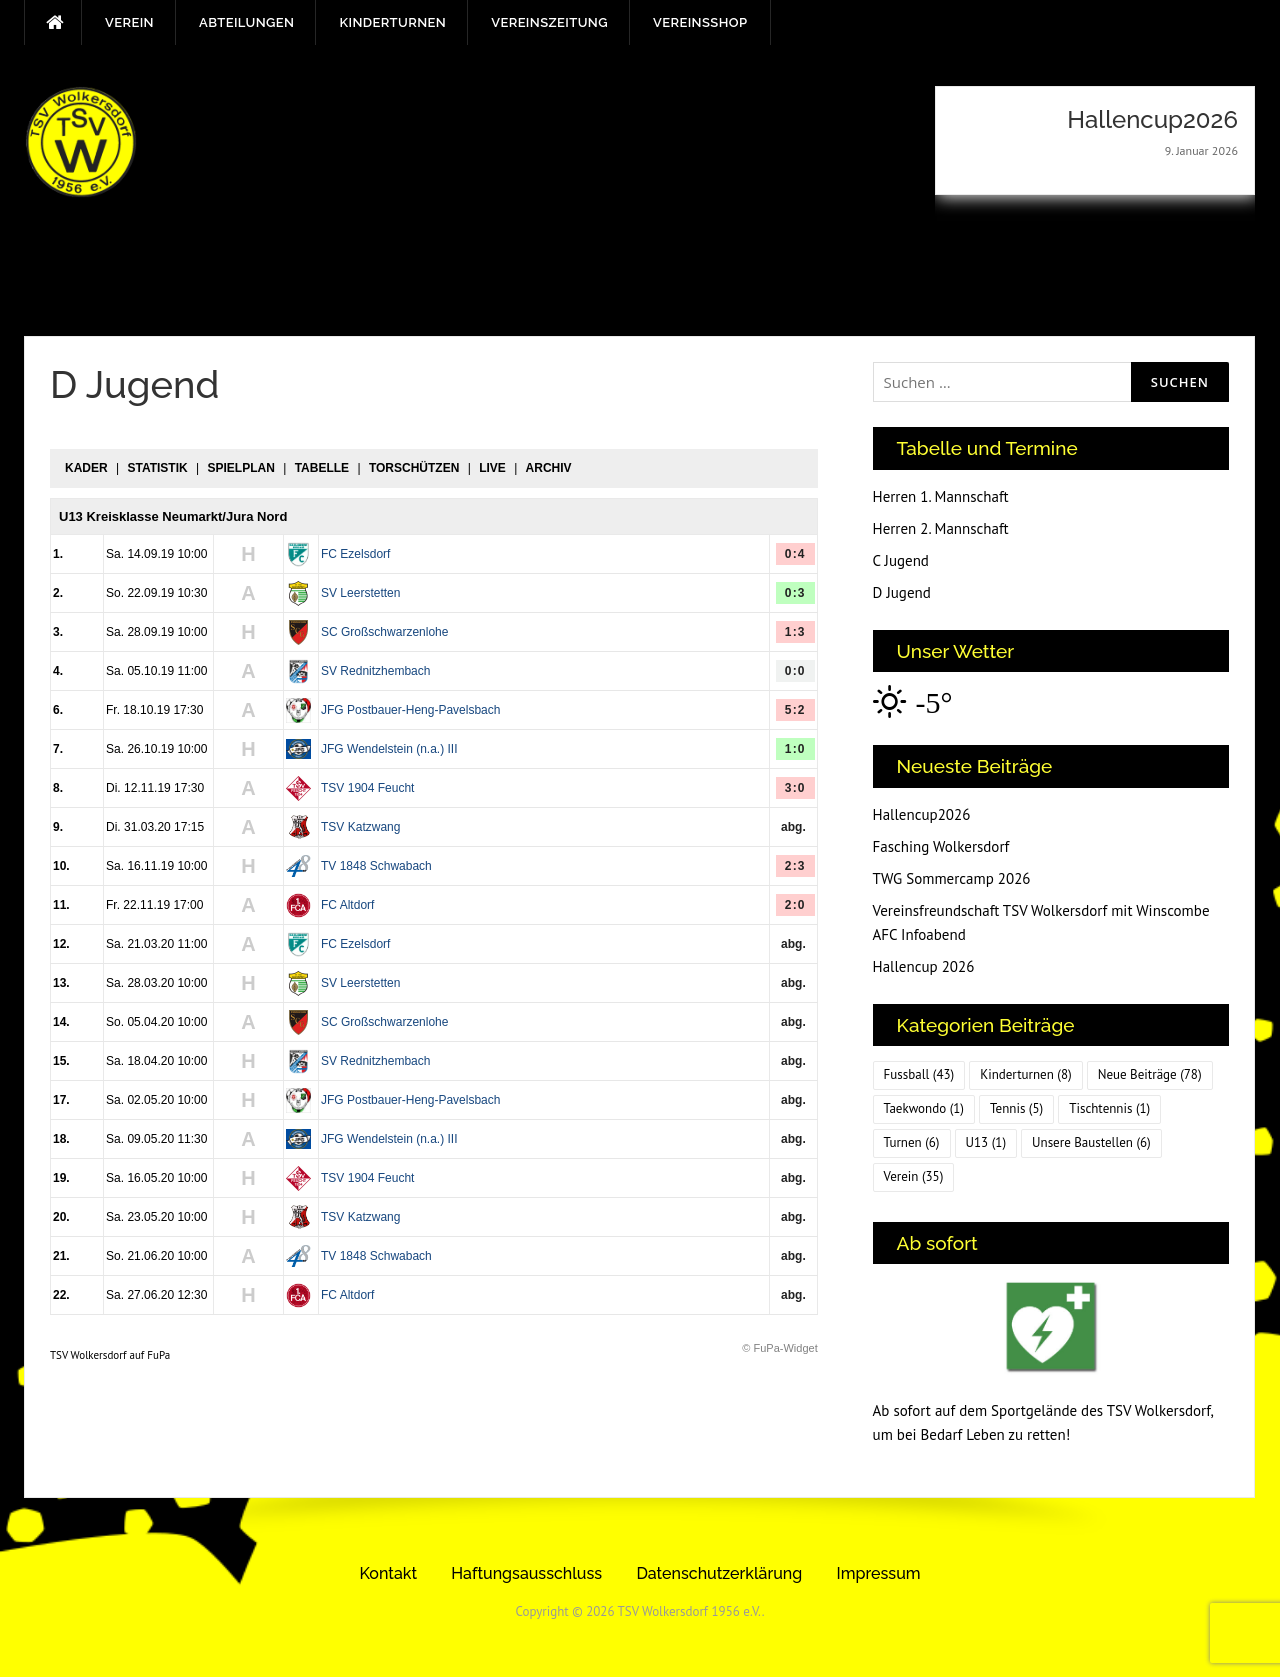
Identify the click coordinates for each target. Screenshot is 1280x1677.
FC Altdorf (347, 905)
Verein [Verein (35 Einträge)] (914, 1176)
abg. (793, 827)
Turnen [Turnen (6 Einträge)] (912, 1142)
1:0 (795, 749)
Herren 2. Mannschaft (941, 528)
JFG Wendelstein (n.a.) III (389, 749)
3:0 (795, 788)
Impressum (879, 1573)
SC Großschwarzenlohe (384, 632)
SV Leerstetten (360, 593)
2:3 (795, 866)
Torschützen (414, 468)
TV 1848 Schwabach (376, 866)
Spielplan (240, 468)
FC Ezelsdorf (355, 554)
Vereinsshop (700, 22)
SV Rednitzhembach (375, 671)
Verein (129, 22)
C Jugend (901, 560)
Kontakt (388, 1573)
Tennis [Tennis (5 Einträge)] (1016, 1108)
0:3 (795, 593)
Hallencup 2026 (924, 966)
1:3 (795, 632)
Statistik (157, 468)
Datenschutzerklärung (719, 1573)
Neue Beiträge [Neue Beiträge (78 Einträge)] (1150, 1074)
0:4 (795, 554)
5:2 (795, 710)
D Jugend (902, 592)
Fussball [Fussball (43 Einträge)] (919, 1074)
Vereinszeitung (549, 22)
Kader (86, 468)
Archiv (549, 468)
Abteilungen (246, 22)
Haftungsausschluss (526, 1573)
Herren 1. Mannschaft (941, 496)
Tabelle (322, 468)
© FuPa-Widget (779, 1348)
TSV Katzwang (360, 827)
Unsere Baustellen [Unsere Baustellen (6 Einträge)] (1091, 1142)
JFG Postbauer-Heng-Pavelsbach (410, 710)
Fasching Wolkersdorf (941, 846)
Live (492, 468)
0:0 (795, 671)
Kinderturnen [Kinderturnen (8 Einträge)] (1025, 1074)
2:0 (795, 905)
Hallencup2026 (922, 814)
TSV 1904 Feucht (367, 788)
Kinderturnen (392, 22)
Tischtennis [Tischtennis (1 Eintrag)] (1109, 1108)
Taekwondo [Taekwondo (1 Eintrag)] (924, 1108)
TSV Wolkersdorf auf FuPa (110, 1355)
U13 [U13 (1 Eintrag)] (986, 1142)
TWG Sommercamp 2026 (952, 878)
